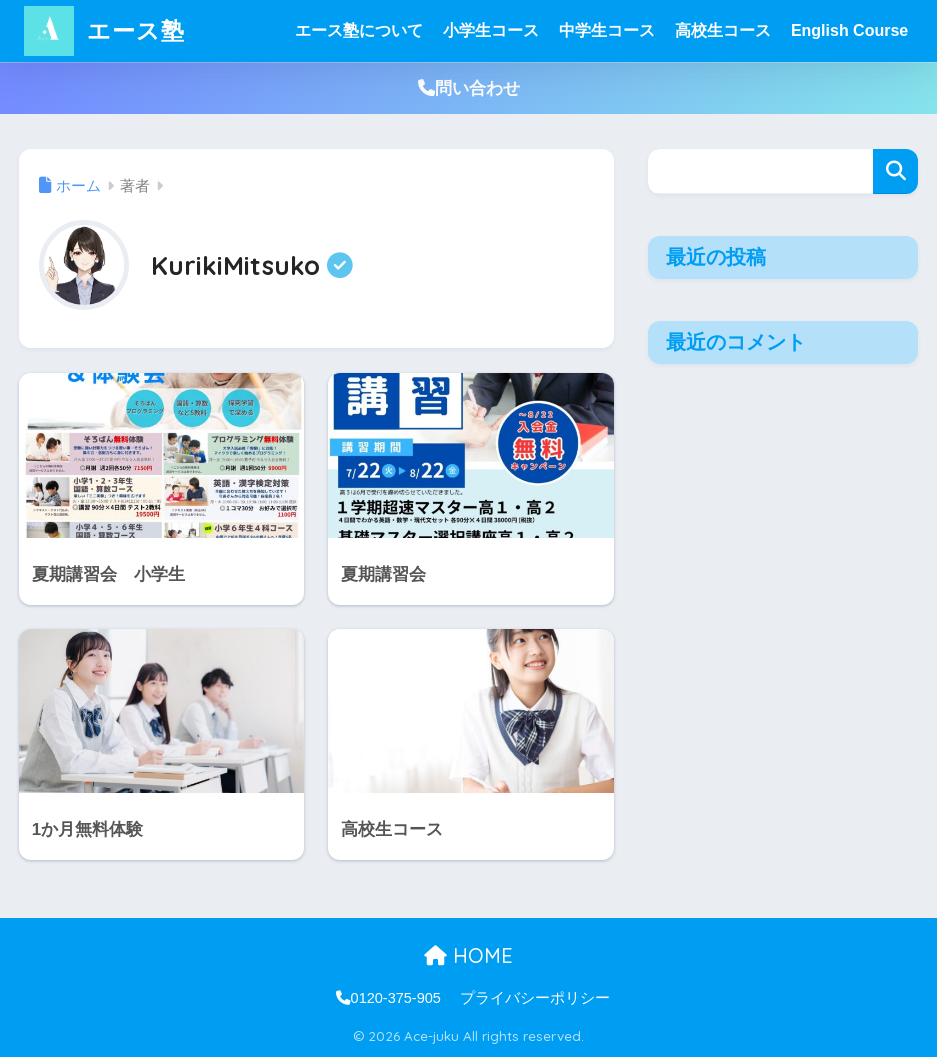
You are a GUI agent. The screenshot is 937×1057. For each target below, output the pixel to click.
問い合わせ (469, 88)
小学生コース (491, 30)
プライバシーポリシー (535, 998)
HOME (468, 955)
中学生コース (607, 30)
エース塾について (359, 30)
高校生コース (723, 30)
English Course (849, 30)
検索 (895, 171)
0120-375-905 (388, 998)
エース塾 (104, 30)
